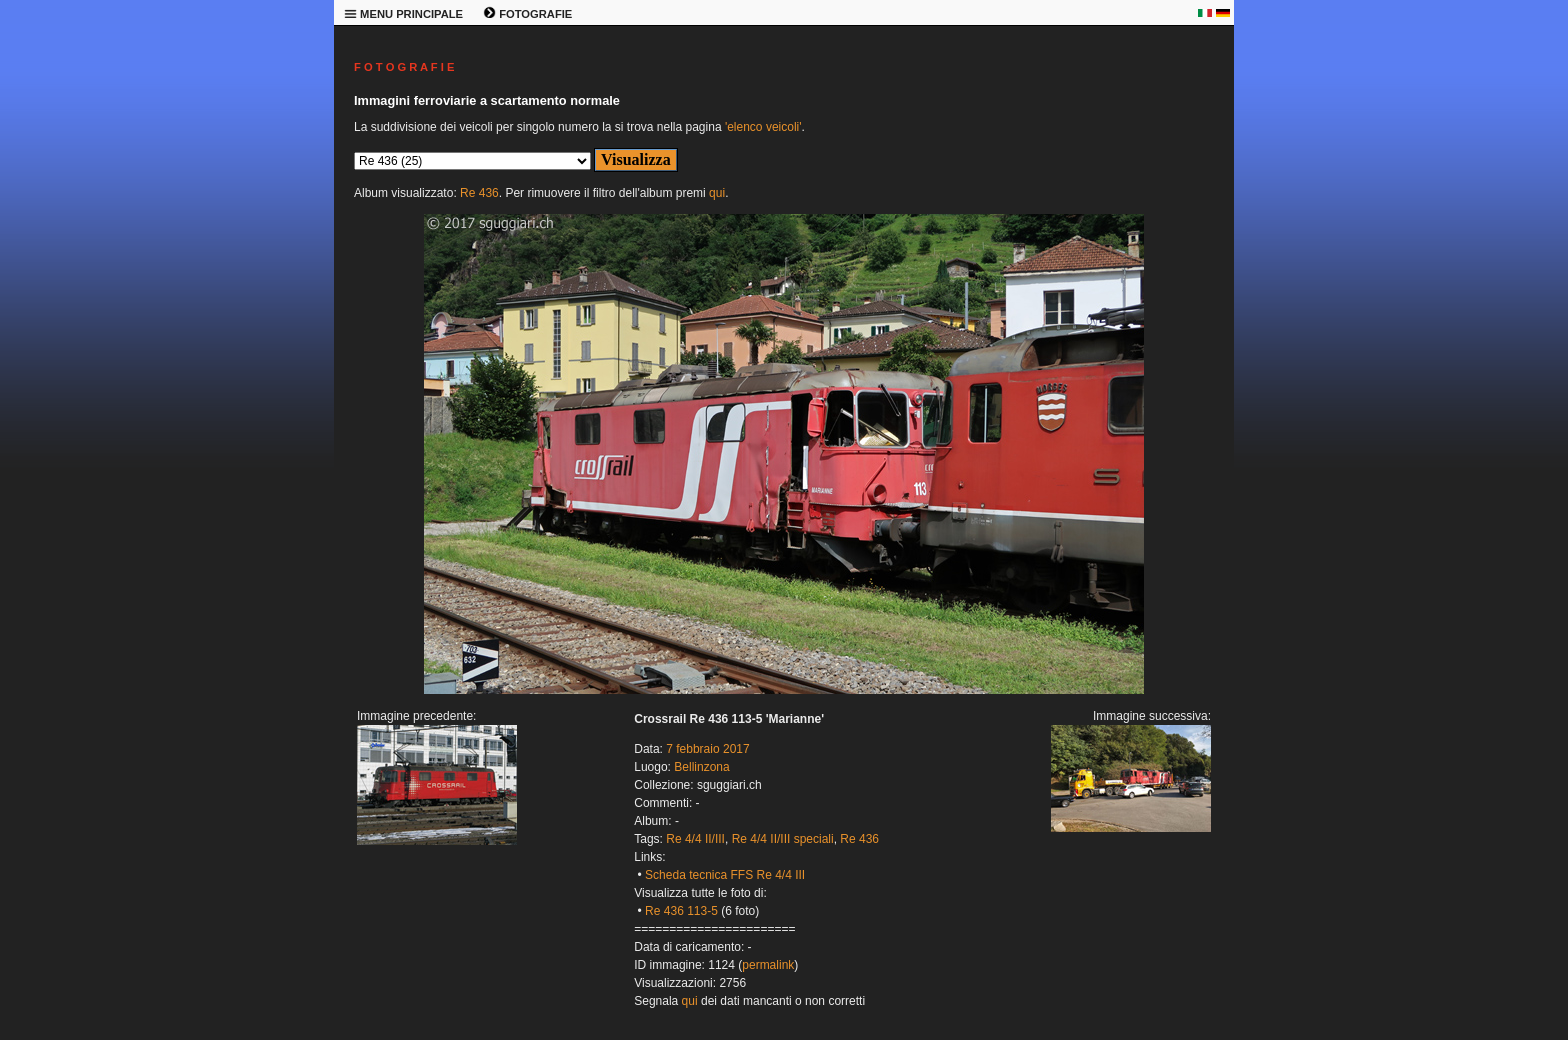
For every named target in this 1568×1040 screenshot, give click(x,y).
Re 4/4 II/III (695, 839)
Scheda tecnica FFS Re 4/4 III (725, 875)
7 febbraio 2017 (707, 749)
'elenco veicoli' (763, 127)
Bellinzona (701, 767)
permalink (768, 965)
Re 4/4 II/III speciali (783, 839)
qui (717, 193)
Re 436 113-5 (681, 911)
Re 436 (479, 193)
